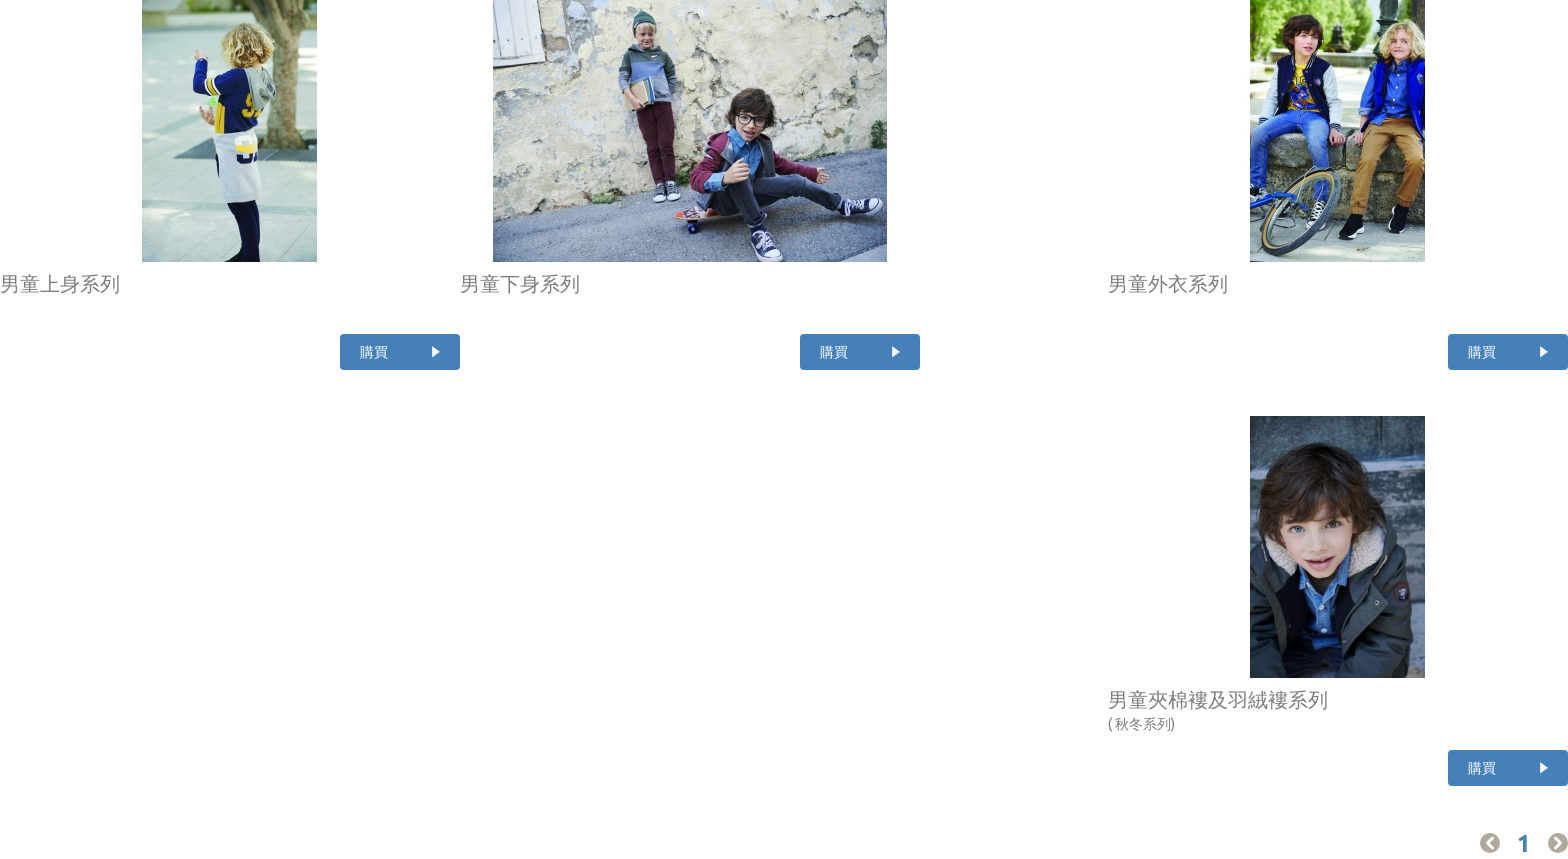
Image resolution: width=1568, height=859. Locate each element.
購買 (374, 352)
